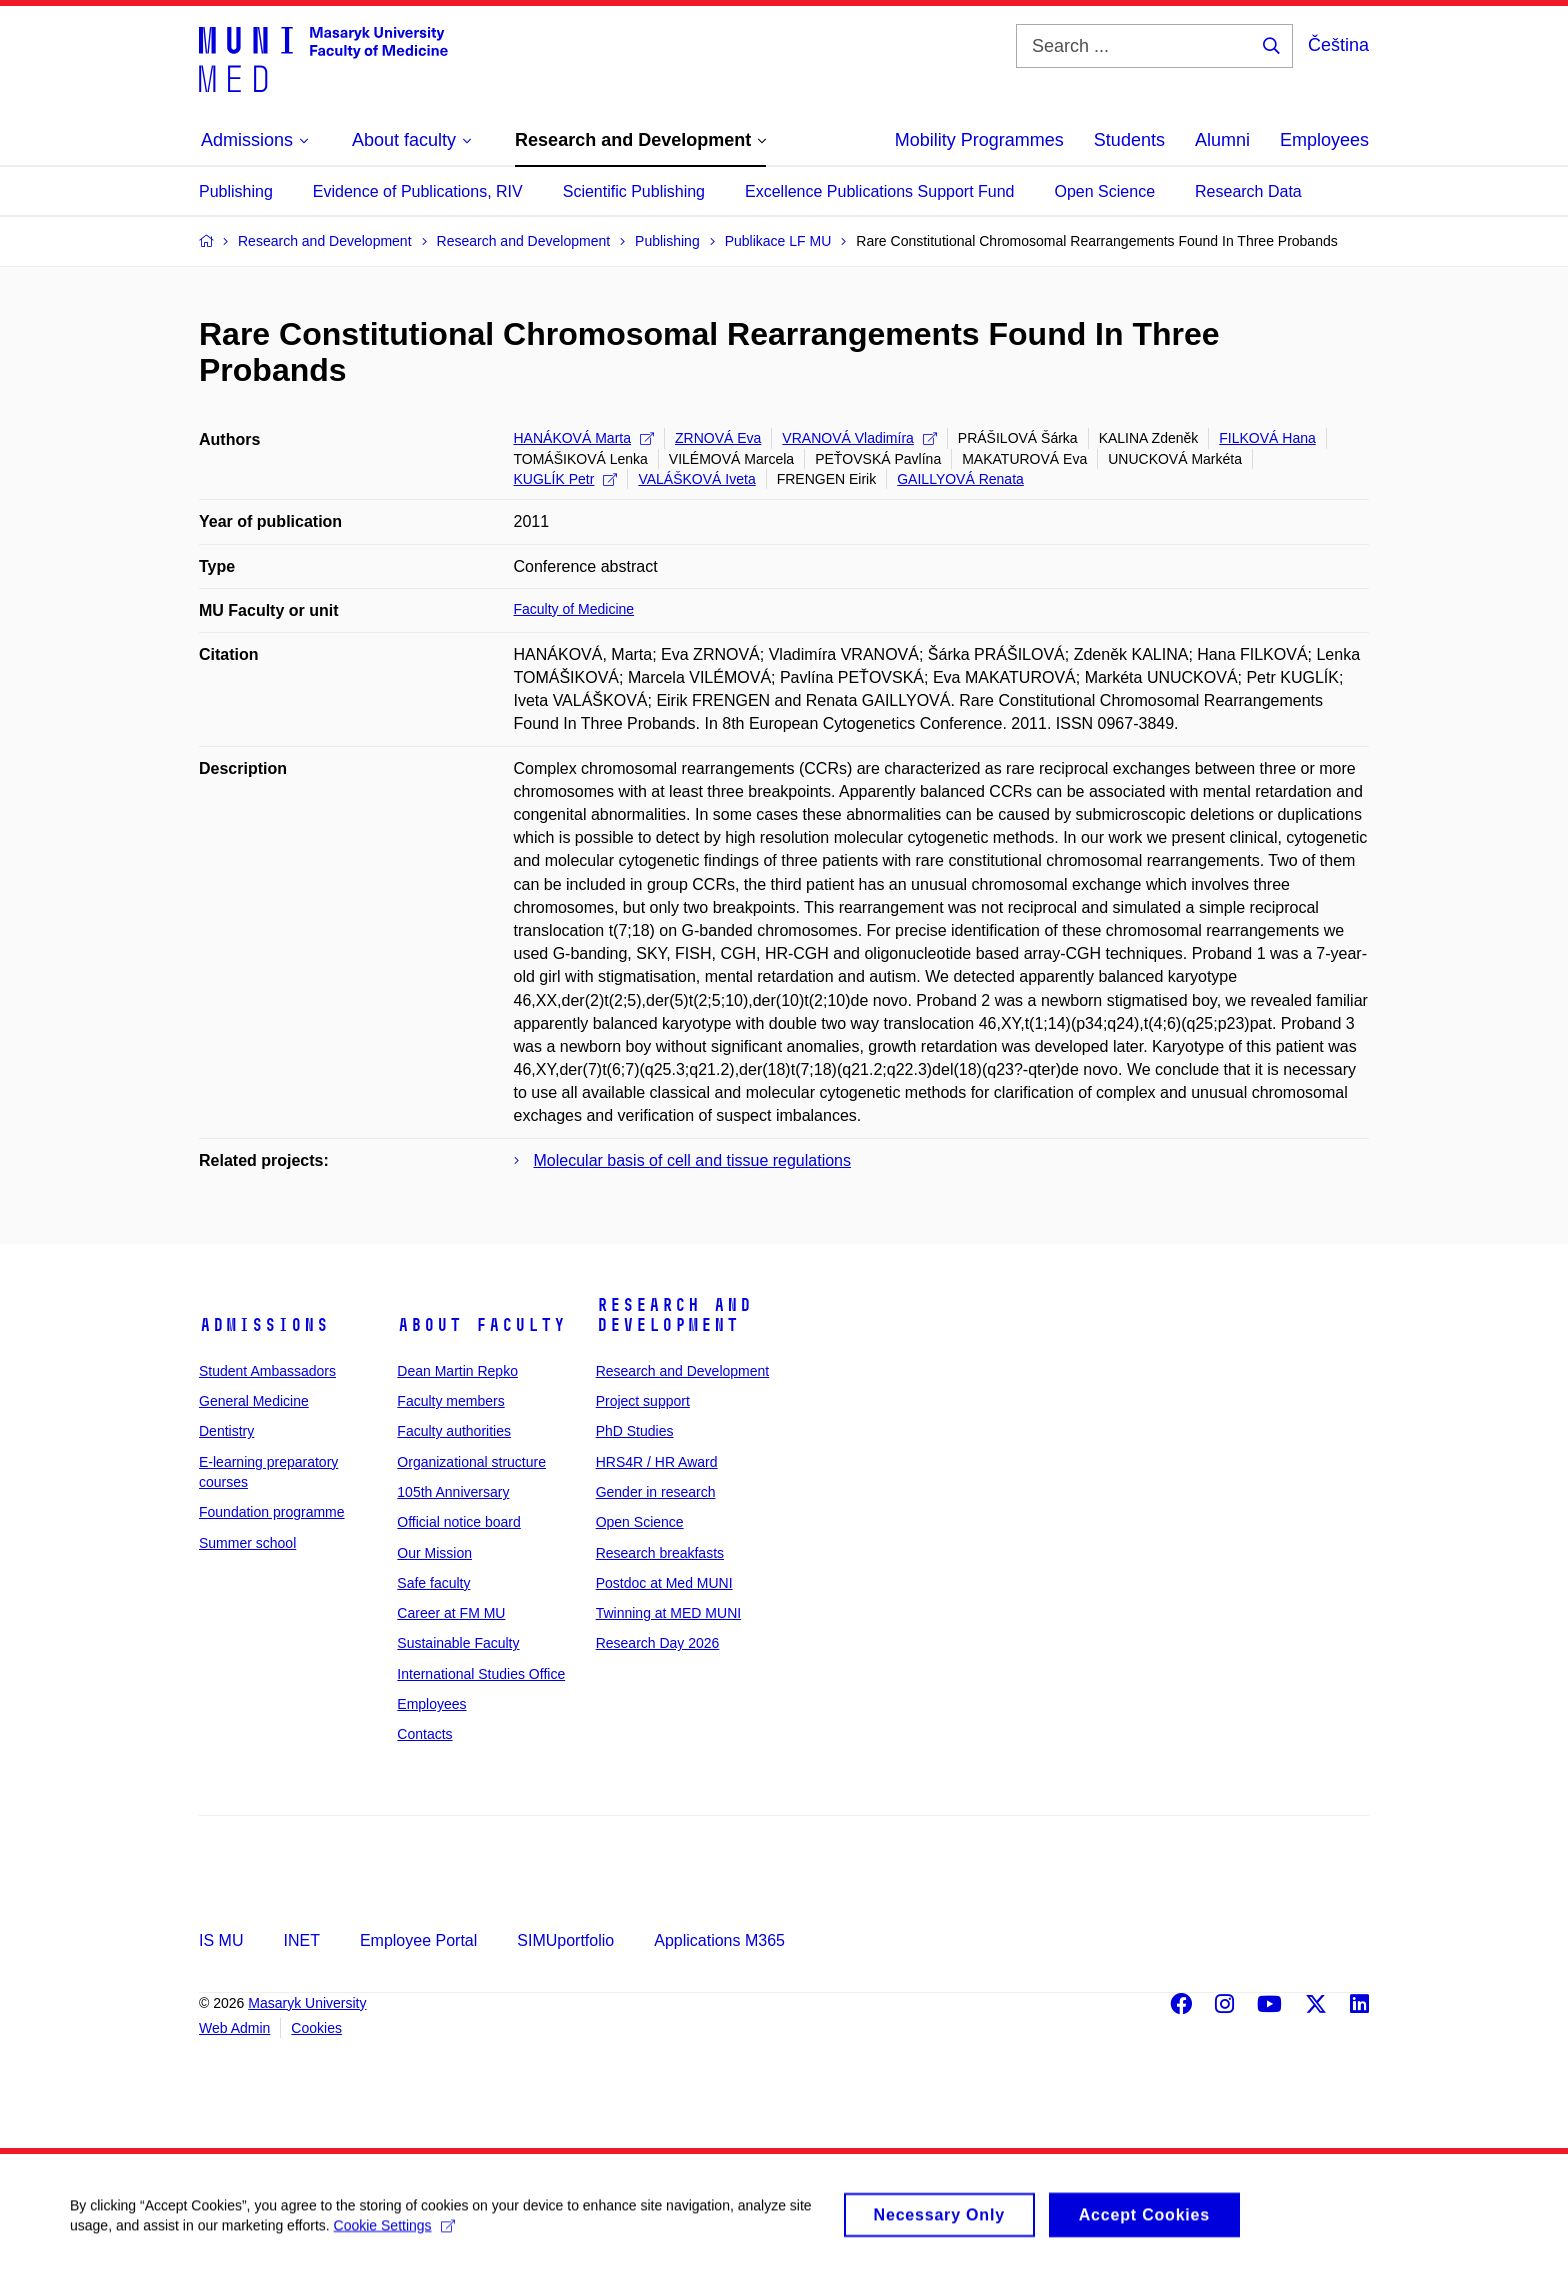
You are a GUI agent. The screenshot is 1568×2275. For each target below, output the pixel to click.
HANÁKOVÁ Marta (584, 438)
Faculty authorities (454, 1431)
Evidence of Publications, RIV (418, 191)
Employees (1324, 140)
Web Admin (234, 2028)
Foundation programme (272, 1512)
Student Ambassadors (267, 1371)
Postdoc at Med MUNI (664, 1583)
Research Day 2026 (658, 1643)
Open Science (1105, 191)
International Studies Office (481, 1674)
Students (1129, 140)
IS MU (221, 1940)
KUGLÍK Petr (566, 479)
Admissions (264, 1325)
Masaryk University (307, 2003)
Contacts (424, 1734)
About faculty (481, 1325)
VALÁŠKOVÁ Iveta (696, 479)
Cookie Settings (394, 2234)
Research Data (1248, 191)
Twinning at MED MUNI (668, 1613)
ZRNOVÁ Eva (718, 438)
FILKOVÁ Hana (1267, 438)
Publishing (236, 191)
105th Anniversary (453, 1492)
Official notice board (458, 1522)
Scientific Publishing (634, 191)
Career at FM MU (451, 1613)
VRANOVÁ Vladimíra (859, 438)
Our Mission (434, 1553)
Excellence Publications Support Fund (880, 191)
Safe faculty (433, 1583)
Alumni (1222, 140)
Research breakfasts (660, 1553)
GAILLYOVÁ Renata (960, 479)
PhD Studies (635, 1431)
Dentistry (226, 1431)
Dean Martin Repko (457, 1371)
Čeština (1338, 45)
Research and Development (674, 1315)
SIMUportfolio (565, 1940)
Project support (643, 1401)
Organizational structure (471, 1462)
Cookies (316, 2028)
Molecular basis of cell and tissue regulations (693, 1160)
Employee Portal (418, 1940)
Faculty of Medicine (574, 609)
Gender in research (656, 1492)
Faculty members (450, 1401)
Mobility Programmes (979, 140)
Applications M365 (719, 1940)
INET (301, 1940)
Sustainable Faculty (458, 1643)
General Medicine (254, 1401)
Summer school (247, 1543)
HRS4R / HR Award (657, 1462)
